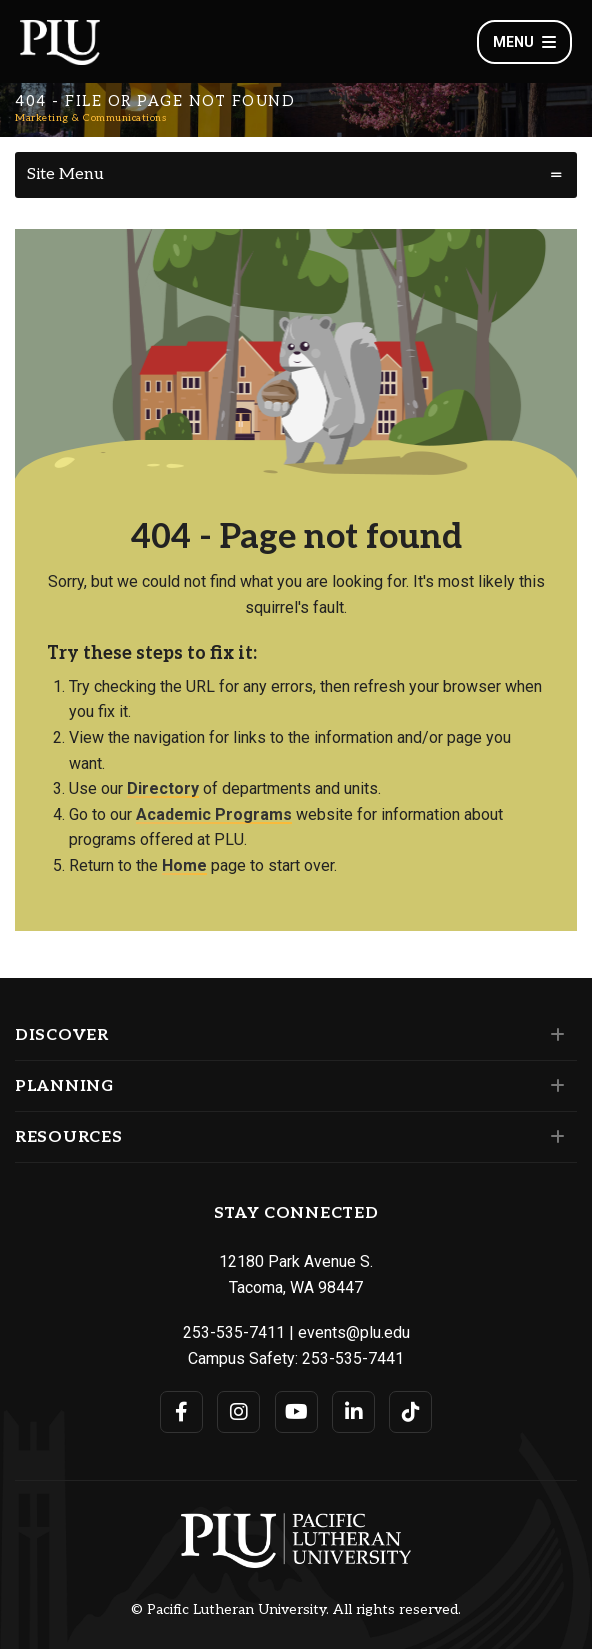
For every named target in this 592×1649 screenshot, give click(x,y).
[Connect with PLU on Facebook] (181, 1412)
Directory (163, 788)
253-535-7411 (234, 1332)
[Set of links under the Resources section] (553, 1137)
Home (184, 865)
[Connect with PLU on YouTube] (296, 1412)
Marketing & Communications (90, 118)
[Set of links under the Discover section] (553, 1035)
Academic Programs (214, 814)
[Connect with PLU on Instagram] (238, 1412)
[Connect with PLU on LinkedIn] (353, 1412)
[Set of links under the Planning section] (553, 1086)
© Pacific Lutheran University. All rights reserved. (296, 1610)
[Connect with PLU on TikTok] (410, 1412)
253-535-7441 (353, 1358)
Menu (524, 42)
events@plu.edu (354, 1332)
